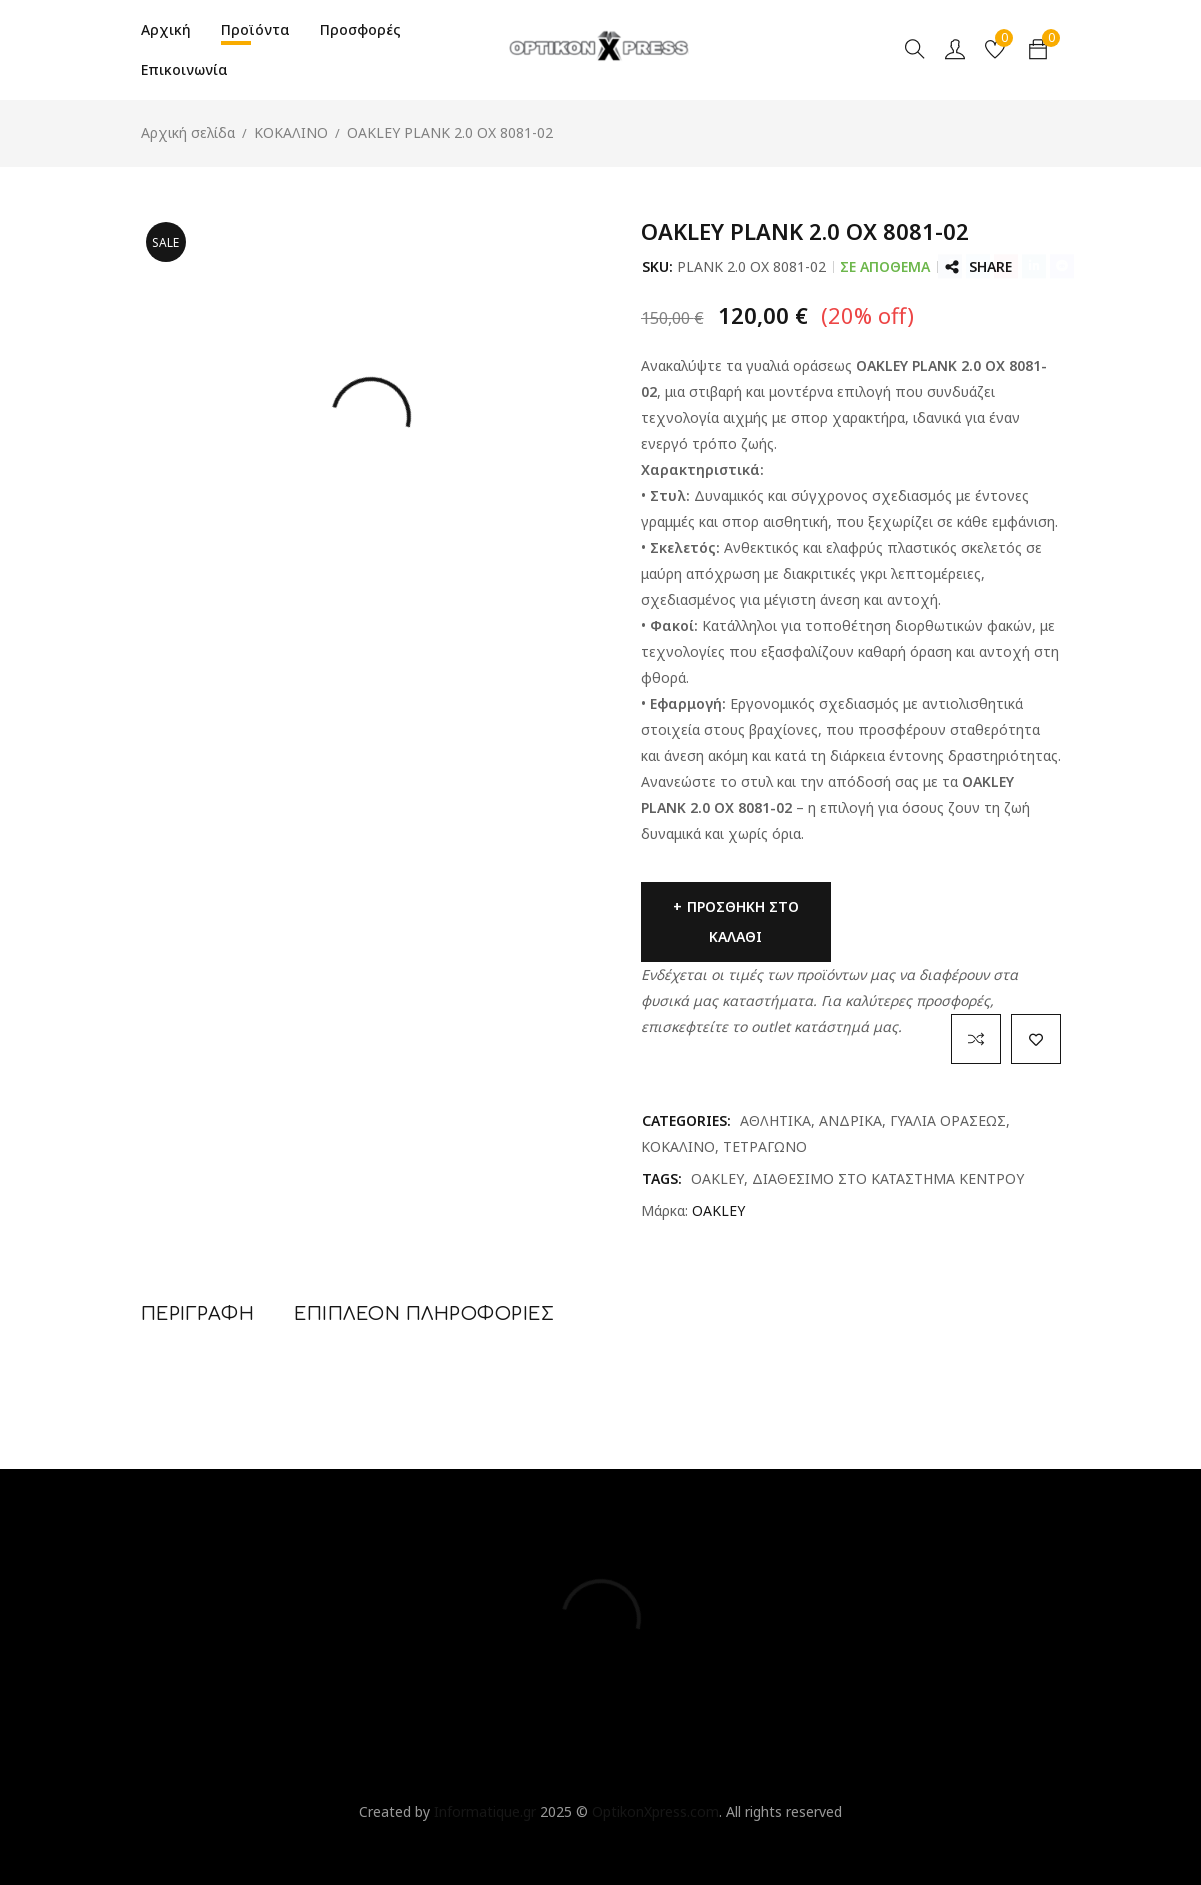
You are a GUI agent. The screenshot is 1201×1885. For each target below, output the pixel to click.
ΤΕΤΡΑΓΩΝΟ (765, 1146)
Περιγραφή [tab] (198, 1314)
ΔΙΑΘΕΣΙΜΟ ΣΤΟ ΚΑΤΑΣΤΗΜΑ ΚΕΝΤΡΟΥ (888, 1178)
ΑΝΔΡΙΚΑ (850, 1120)
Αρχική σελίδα (188, 132)
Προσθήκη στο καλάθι (743, 921)
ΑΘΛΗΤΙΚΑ (775, 1120)
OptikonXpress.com (655, 1811)
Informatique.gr (485, 1811)
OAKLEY (717, 1178)
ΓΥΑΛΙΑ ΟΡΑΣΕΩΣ (948, 1120)
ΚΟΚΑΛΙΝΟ (291, 132)
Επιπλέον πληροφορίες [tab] (424, 1314)
